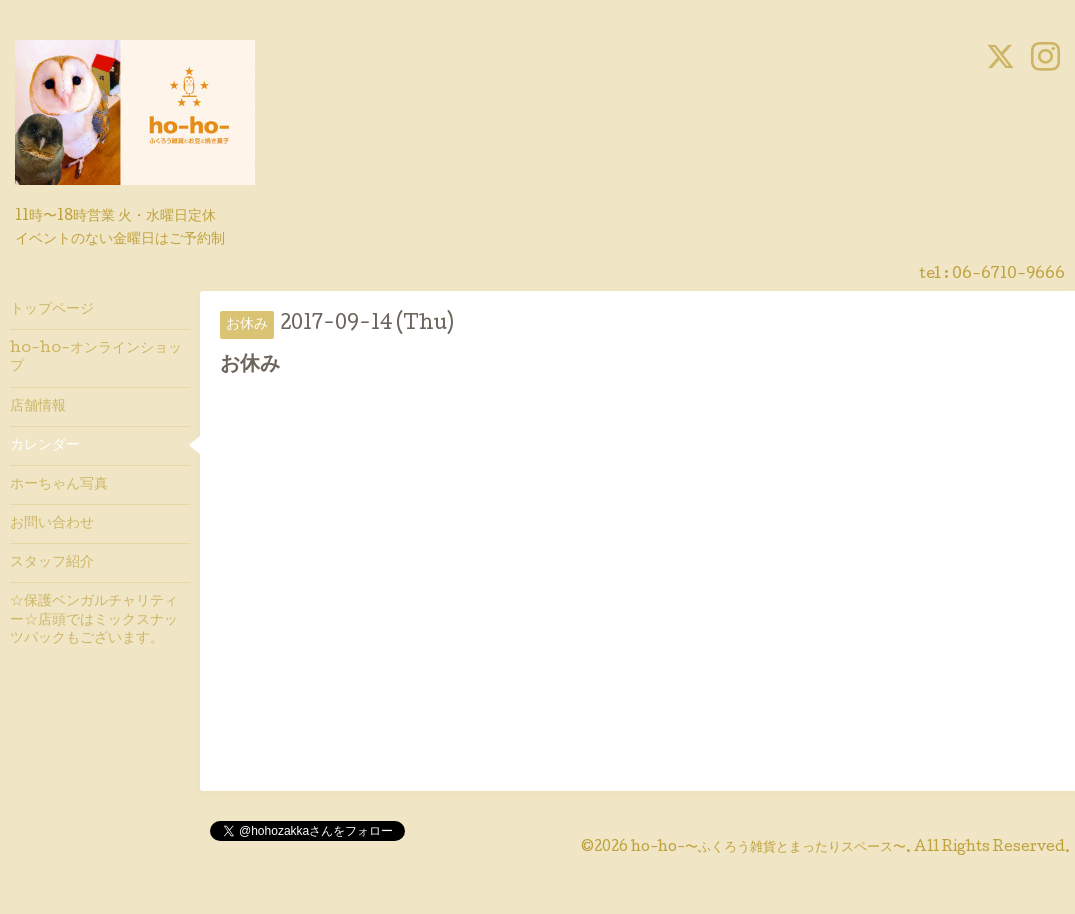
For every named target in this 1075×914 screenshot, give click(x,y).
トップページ (52, 310)
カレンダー (45, 446)
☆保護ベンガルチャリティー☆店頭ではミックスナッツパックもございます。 (94, 620)
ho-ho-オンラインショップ (96, 358)
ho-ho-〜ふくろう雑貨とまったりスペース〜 (768, 848)
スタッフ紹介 (52, 563)
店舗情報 (38, 407)
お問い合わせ (52, 524)
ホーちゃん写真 (59, 485)
